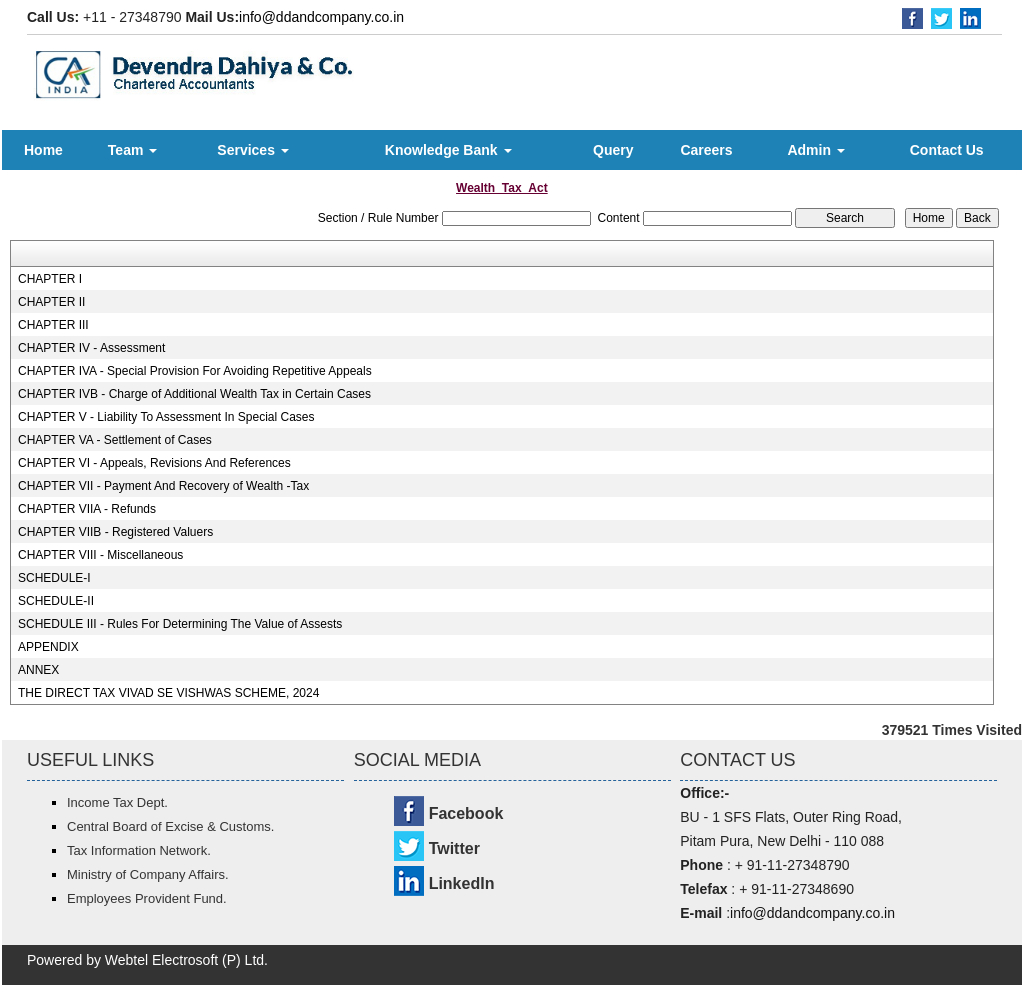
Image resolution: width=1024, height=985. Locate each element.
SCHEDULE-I (54, 578)
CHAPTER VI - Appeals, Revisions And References (154, 463)
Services (253, 150)
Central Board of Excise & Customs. (170, 826)
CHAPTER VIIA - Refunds (87, 509)
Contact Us (947, 150)
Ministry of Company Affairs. (148, 874)
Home (43, 150)
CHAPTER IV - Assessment (91, 348)
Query (613, 150)
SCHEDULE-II (56, 601)
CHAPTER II (51, 302)
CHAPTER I (50, 279)
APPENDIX (48, 647)
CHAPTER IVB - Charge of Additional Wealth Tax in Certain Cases (194, 394)
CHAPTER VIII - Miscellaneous (100, 555)
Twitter (454, 848)
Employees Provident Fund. (147, 898)
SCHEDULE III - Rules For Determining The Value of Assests (180, 624)
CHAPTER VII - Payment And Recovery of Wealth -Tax (163, 486)
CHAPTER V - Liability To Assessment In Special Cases (166, 417)
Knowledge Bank (448, 150)
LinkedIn (462, 883)
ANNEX (38, 670)
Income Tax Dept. (117, 802)
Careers (706, 150)
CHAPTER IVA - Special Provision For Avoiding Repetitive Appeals (195, 371)
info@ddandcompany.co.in (321, 17)
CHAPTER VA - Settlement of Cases (115, 440)
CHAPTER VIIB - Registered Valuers (115, 532)
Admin (815, 150)
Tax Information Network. (139, 850)
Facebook (466, 813)
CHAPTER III (53, 325)
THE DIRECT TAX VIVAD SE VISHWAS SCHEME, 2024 (168, 693)
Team (132, 150)
